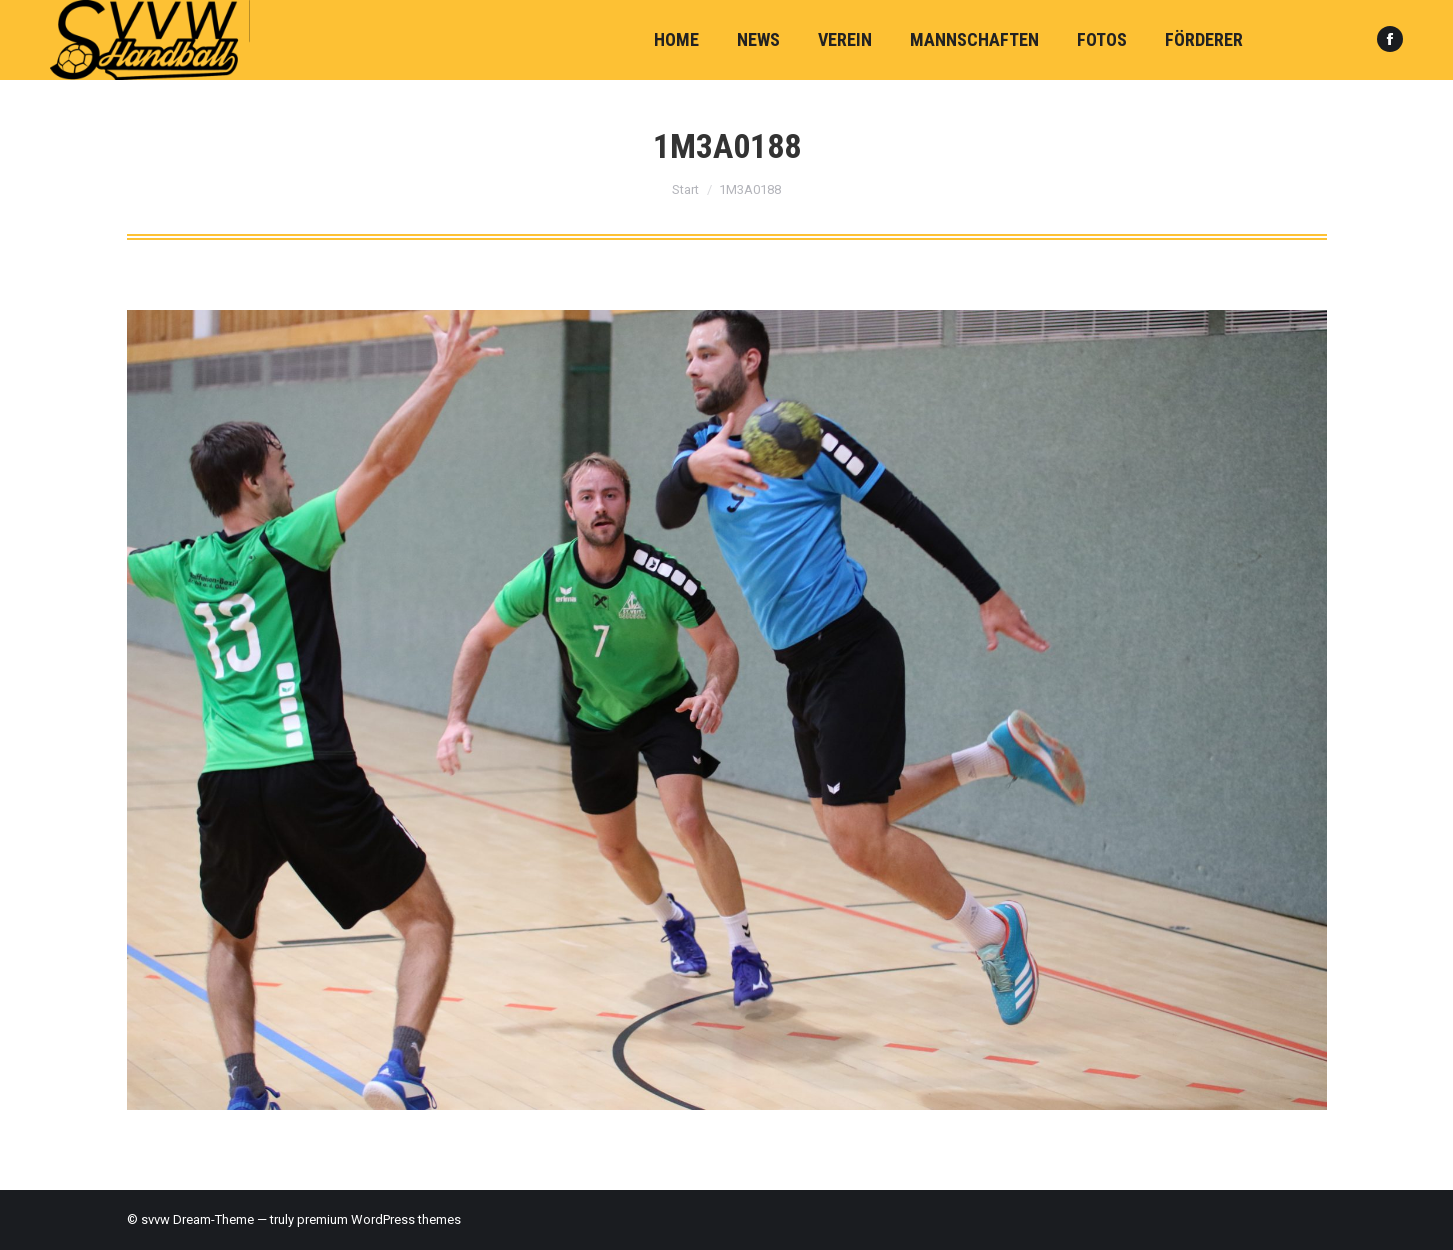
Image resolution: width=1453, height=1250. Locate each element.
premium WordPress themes (379, 1219)
